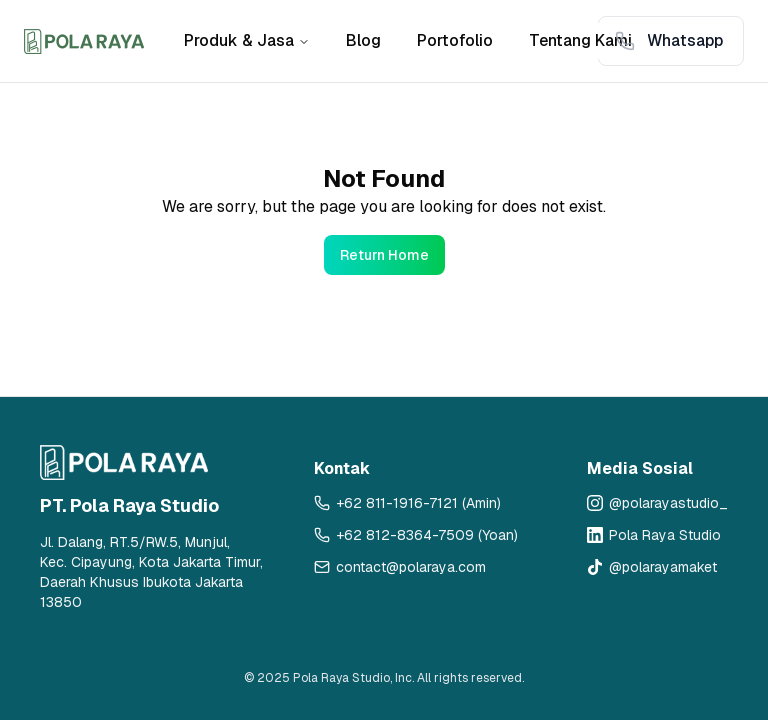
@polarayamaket (663, 567)
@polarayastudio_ (668, 503)
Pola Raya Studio (665, 535)
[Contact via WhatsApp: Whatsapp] (671, 41)
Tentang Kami (580, 40)
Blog (363, 40)
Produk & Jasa (247, 40)
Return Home (384, 255)
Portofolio (455, 40)
